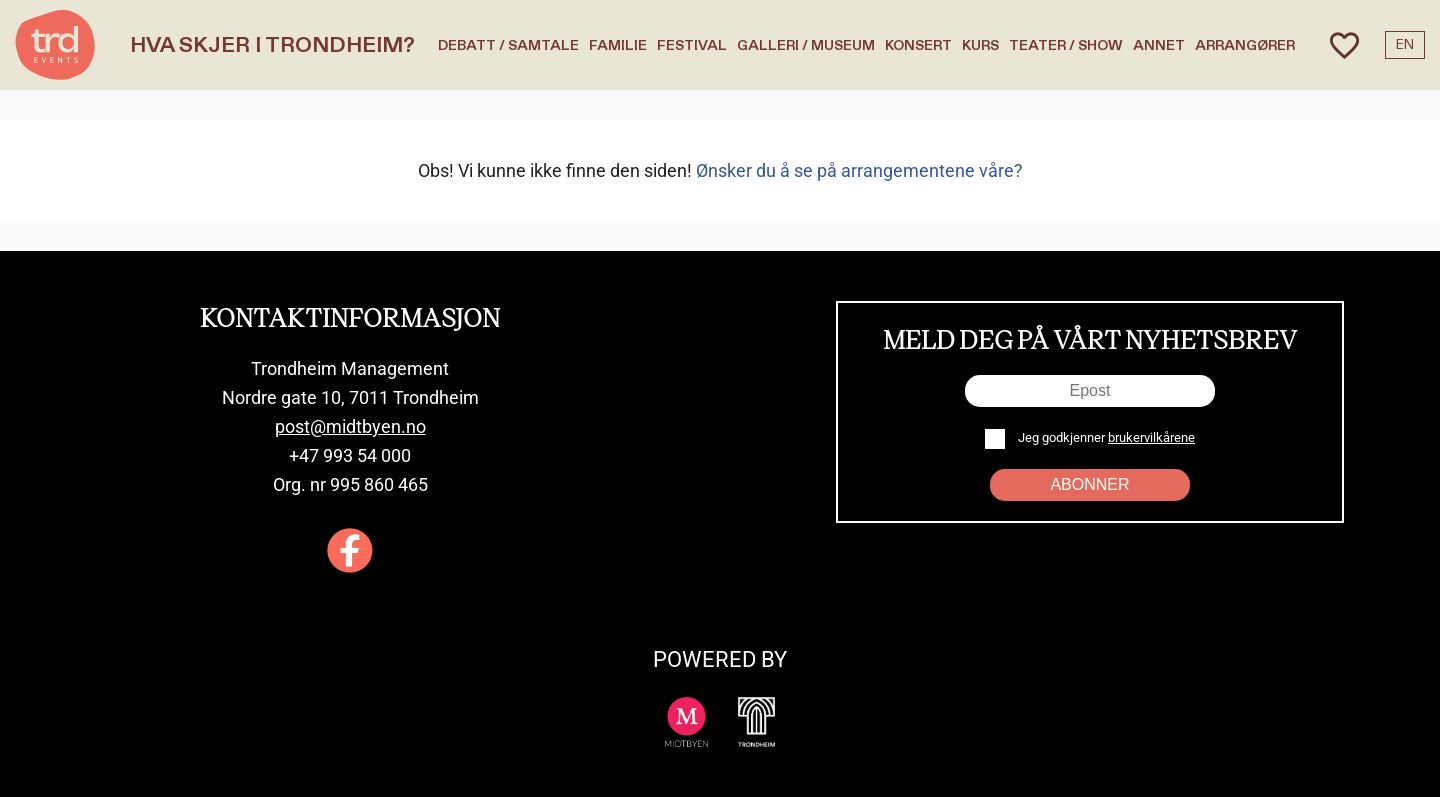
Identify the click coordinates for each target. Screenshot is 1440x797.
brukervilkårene (1151, 437)
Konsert (918, 45)
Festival (692, 45)
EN (1405, 45)
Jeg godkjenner (1105, 437)
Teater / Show (1066, 45)
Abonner (1089, 484)
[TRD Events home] (55, 45)
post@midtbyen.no (350, 426)
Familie (618, 45)
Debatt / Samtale (508, 45)
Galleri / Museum (806, 45)
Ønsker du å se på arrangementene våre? (859, 170)
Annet (1159, 45)
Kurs (980, 45)
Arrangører (1245, 45)
